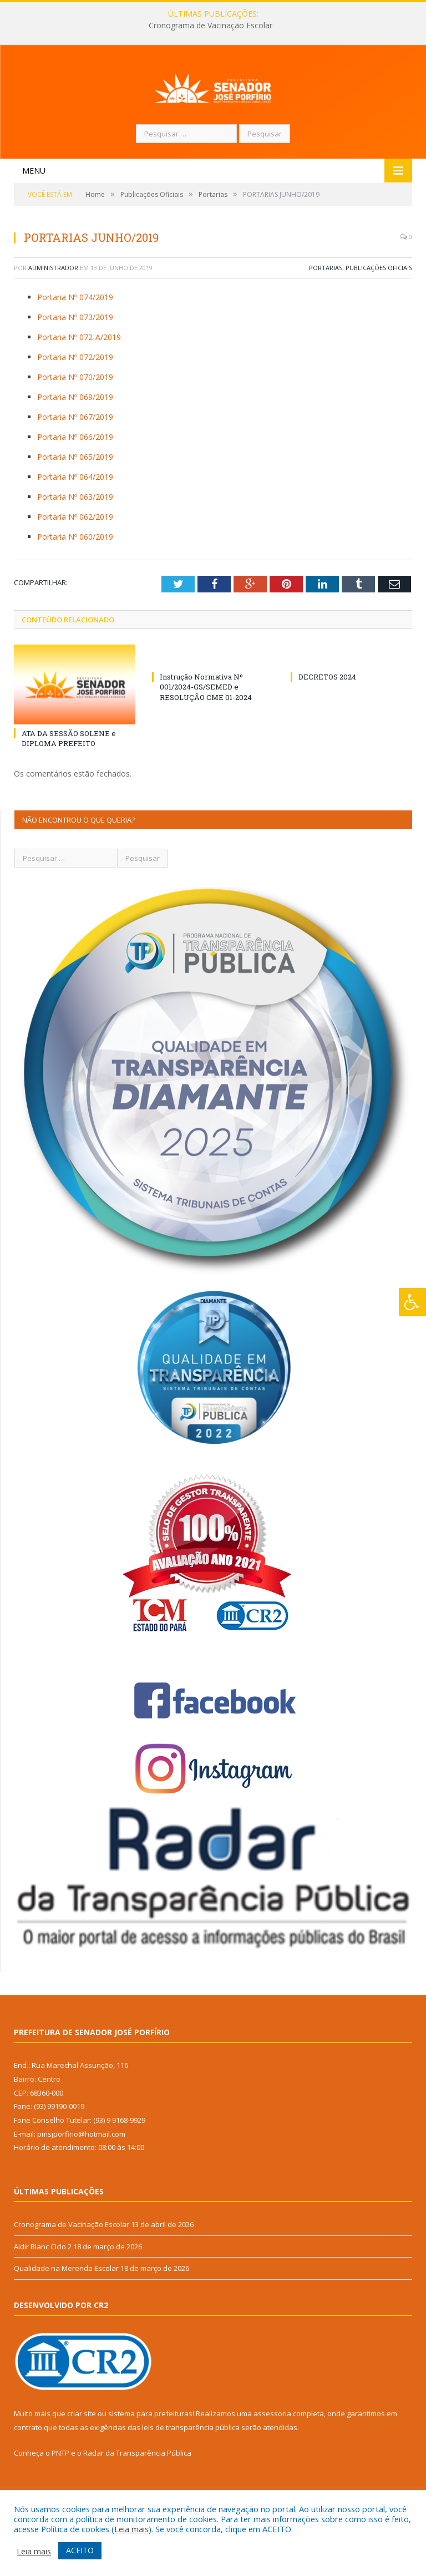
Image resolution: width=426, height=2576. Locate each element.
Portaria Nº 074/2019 (75, 338)
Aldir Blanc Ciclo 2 (43, 2287)
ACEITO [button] (80, 2550)
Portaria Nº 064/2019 (75, 517)
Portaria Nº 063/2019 (75, 537)
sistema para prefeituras (150, 2454)
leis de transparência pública (191, 2468)
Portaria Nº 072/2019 (75, 397)
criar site (81, 2454)
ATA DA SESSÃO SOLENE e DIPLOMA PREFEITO (69, 779)
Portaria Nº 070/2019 (75, 417)
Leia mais (131, 2528)
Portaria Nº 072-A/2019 (79, 377)
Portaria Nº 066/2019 (75, 477)
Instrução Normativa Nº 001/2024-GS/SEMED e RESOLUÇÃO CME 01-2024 (206, 727)
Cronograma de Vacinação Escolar (210, 26)
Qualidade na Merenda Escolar (66, 2309)
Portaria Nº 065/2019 (75, 497)
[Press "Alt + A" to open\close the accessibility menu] (412, 1302)
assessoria (272, 2454)
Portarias (325, 308)
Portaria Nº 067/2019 (75, 457)
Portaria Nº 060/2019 (75, 577)
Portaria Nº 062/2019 (75, 557)
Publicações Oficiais (379, 308)
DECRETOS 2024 (327, 717)
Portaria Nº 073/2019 (75, 357)
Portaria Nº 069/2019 (75, 437)
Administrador (53, 308)
